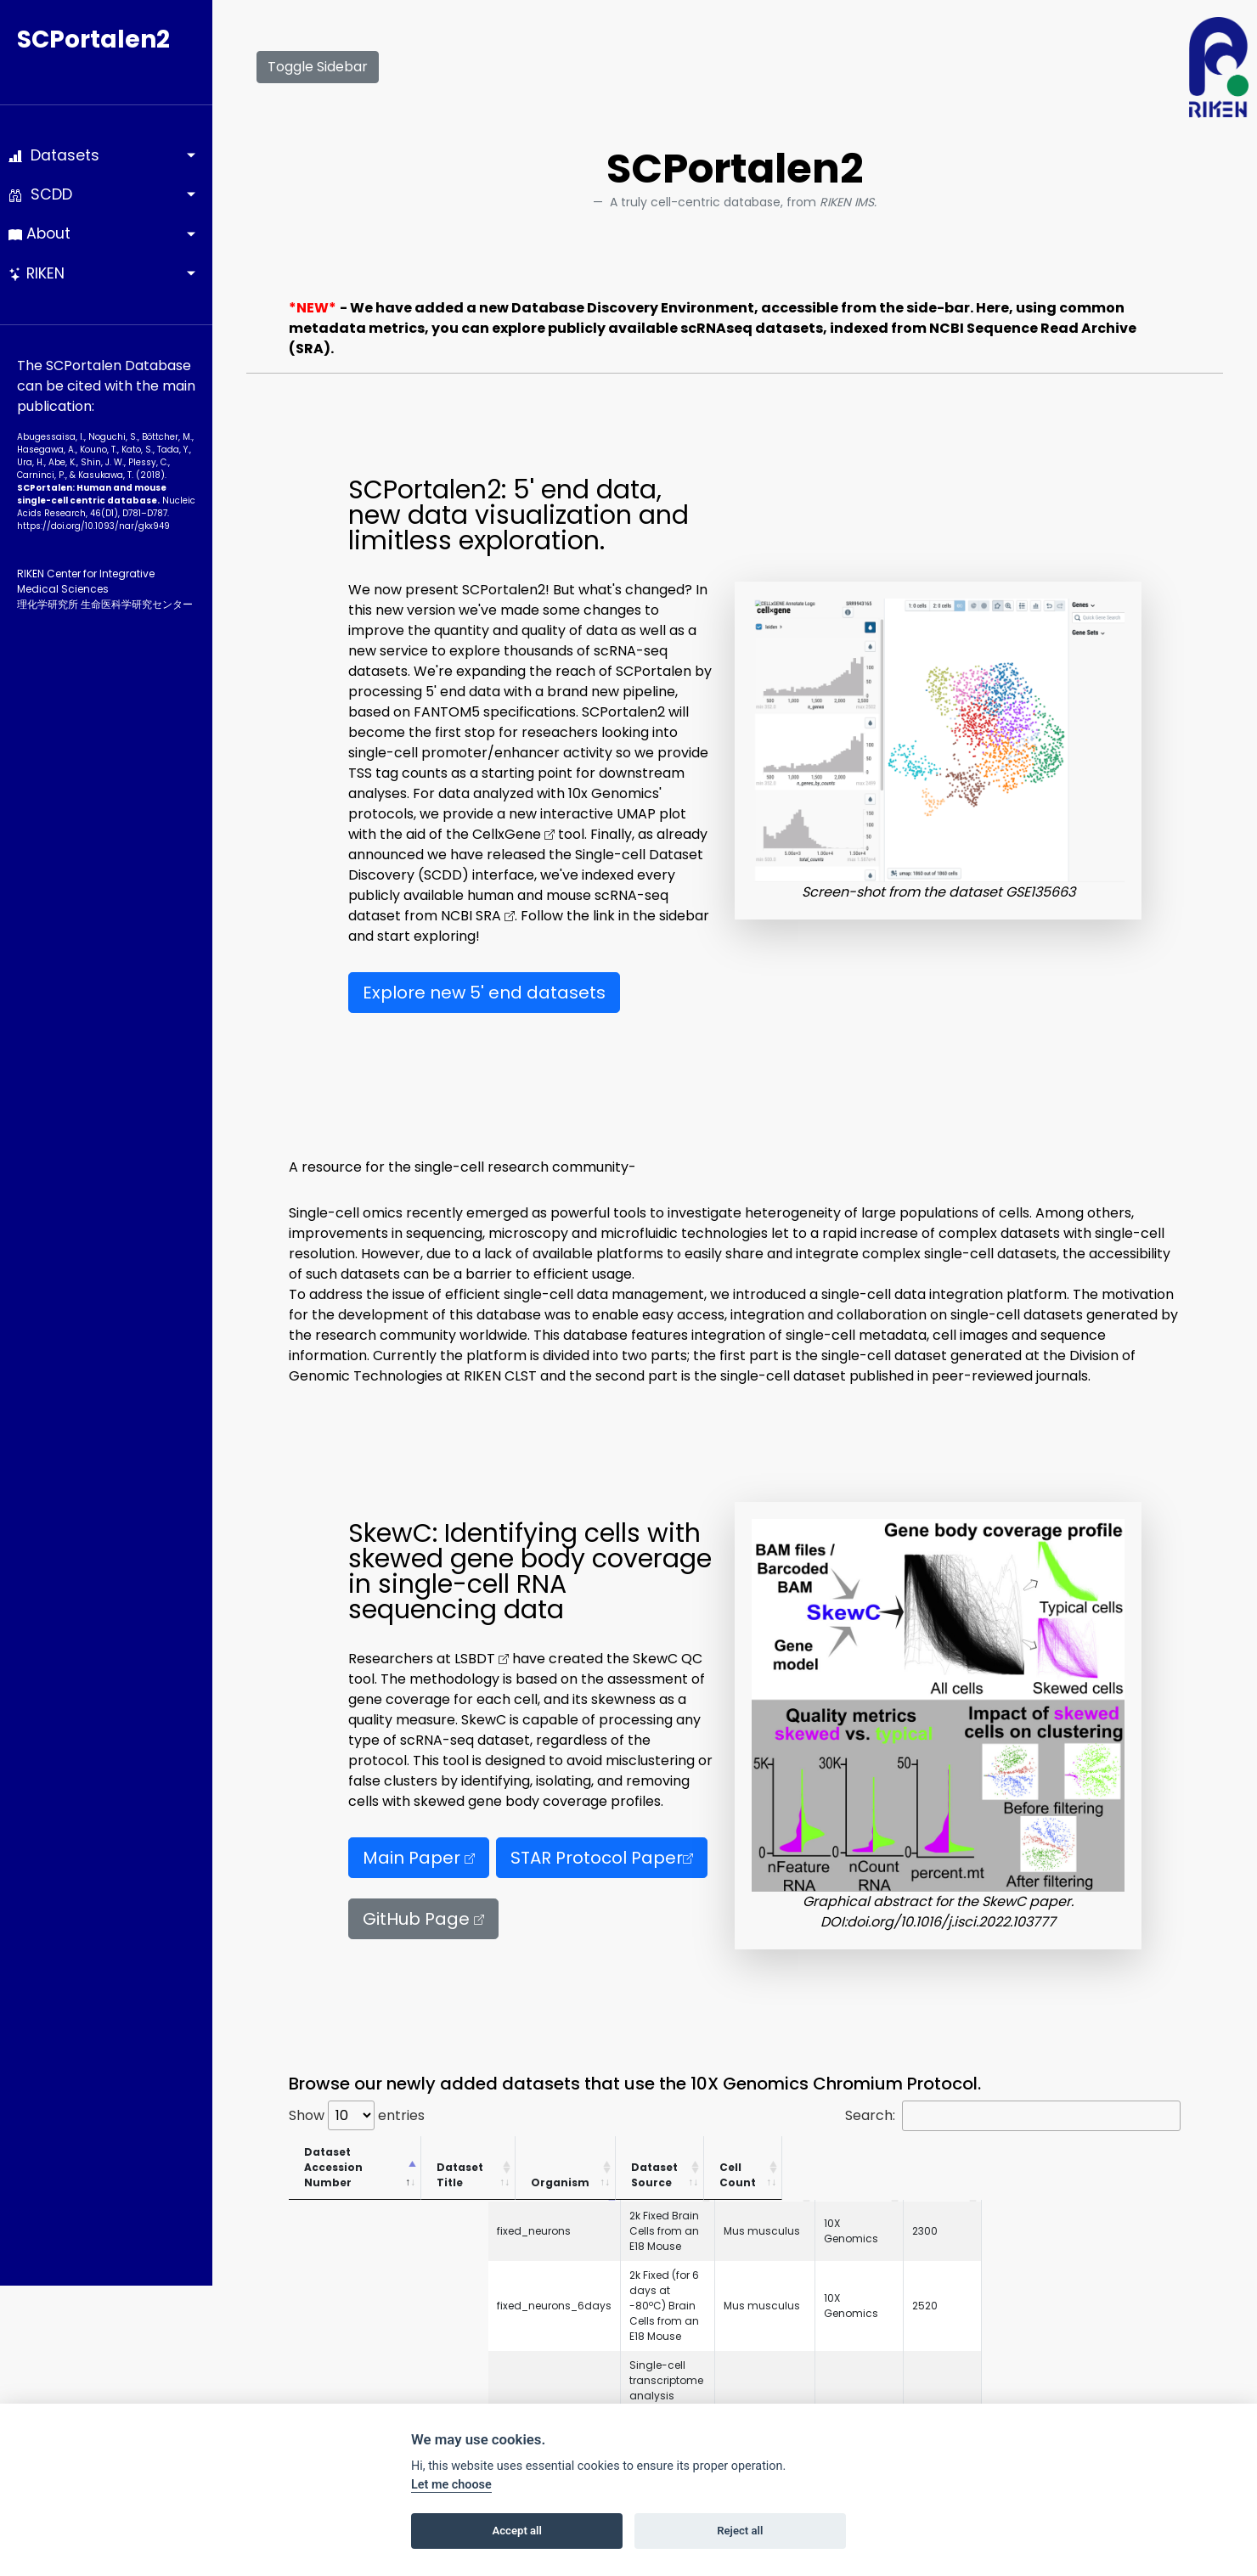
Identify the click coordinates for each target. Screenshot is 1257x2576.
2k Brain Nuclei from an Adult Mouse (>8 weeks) (586, 2389)
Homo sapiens (926, 2265)
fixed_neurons (334, 2200)
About (39, 233)
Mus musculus (926, 2200)
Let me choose (451, 2485)
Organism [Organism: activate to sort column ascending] (924, 2167)
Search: (1013, 2116)
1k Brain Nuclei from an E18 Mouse (550, 2360)
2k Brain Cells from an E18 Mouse (549, 2331)
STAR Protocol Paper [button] (601, 1858)
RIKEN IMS (1012, 2265)
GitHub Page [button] (423, 1919)
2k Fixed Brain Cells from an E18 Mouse (563, 2200)
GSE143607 (325, 2265)
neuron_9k (324, 2302)
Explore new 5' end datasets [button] (484, 992)
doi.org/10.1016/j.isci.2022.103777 (951, 1922)
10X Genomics (1025, 2200)
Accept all (517, 2530)
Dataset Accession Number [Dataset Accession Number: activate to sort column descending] (358, 2159)
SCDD (40, 194)
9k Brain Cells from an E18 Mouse (549, 2302)
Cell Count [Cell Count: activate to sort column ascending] (1125, 2159)
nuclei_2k (322, 2389)
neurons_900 (332, 2360)
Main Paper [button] (419, 1858)
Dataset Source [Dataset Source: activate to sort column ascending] (1018, 2159)
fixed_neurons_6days (354, 2229)
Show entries (357, 2115)
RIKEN (36, 273)
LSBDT (481, 1658)
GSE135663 (1040, 892)
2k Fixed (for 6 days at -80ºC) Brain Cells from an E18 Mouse (619, 2229)
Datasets (53, 155)
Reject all (740, 2530)
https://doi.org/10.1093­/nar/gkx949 (93, 526)
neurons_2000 (335, 2331)
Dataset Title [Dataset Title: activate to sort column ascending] (510, 2167)
